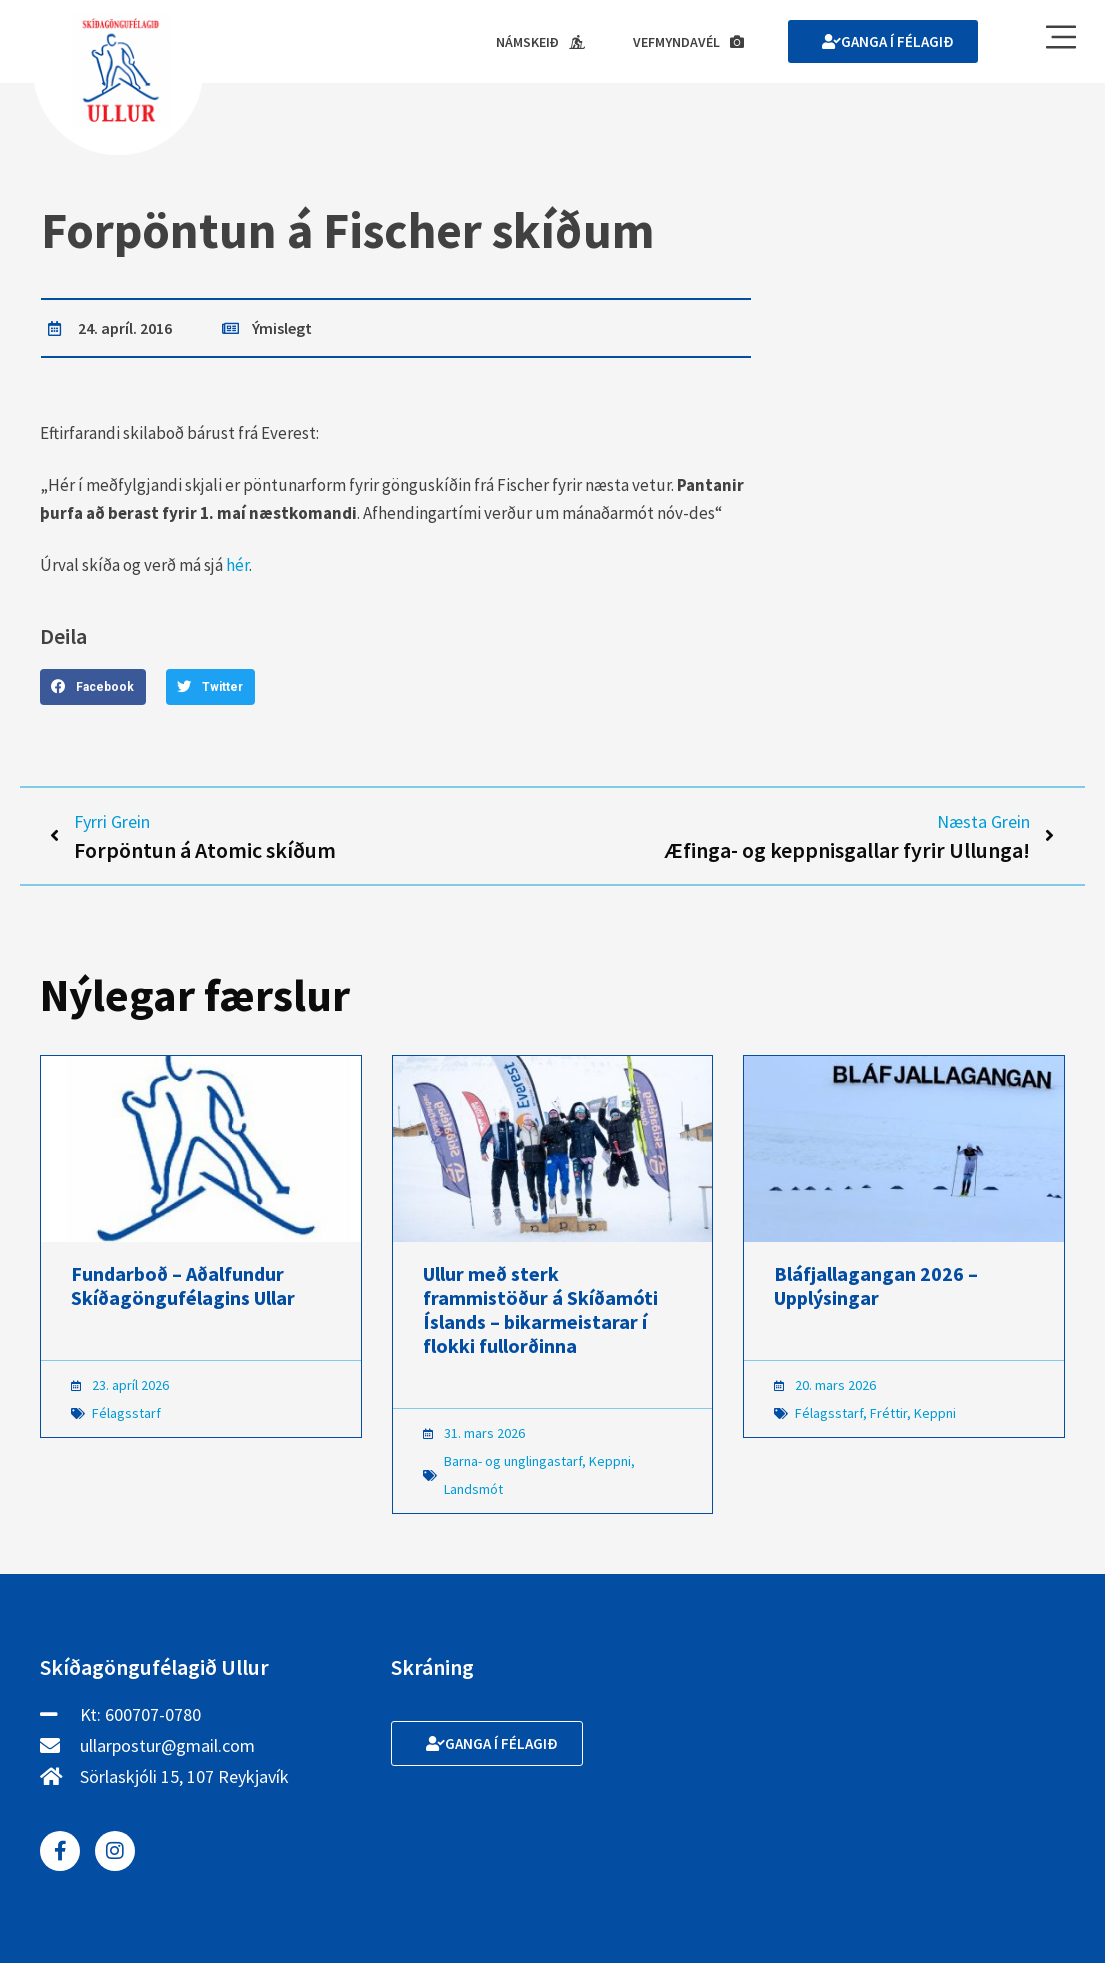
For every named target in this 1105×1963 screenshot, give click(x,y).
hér (237, 565)
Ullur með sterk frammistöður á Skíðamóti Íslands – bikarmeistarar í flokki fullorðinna (540, 1309)
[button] (93, 687)
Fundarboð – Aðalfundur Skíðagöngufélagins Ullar (183, 1285)
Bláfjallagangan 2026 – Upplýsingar (876, 1285)
